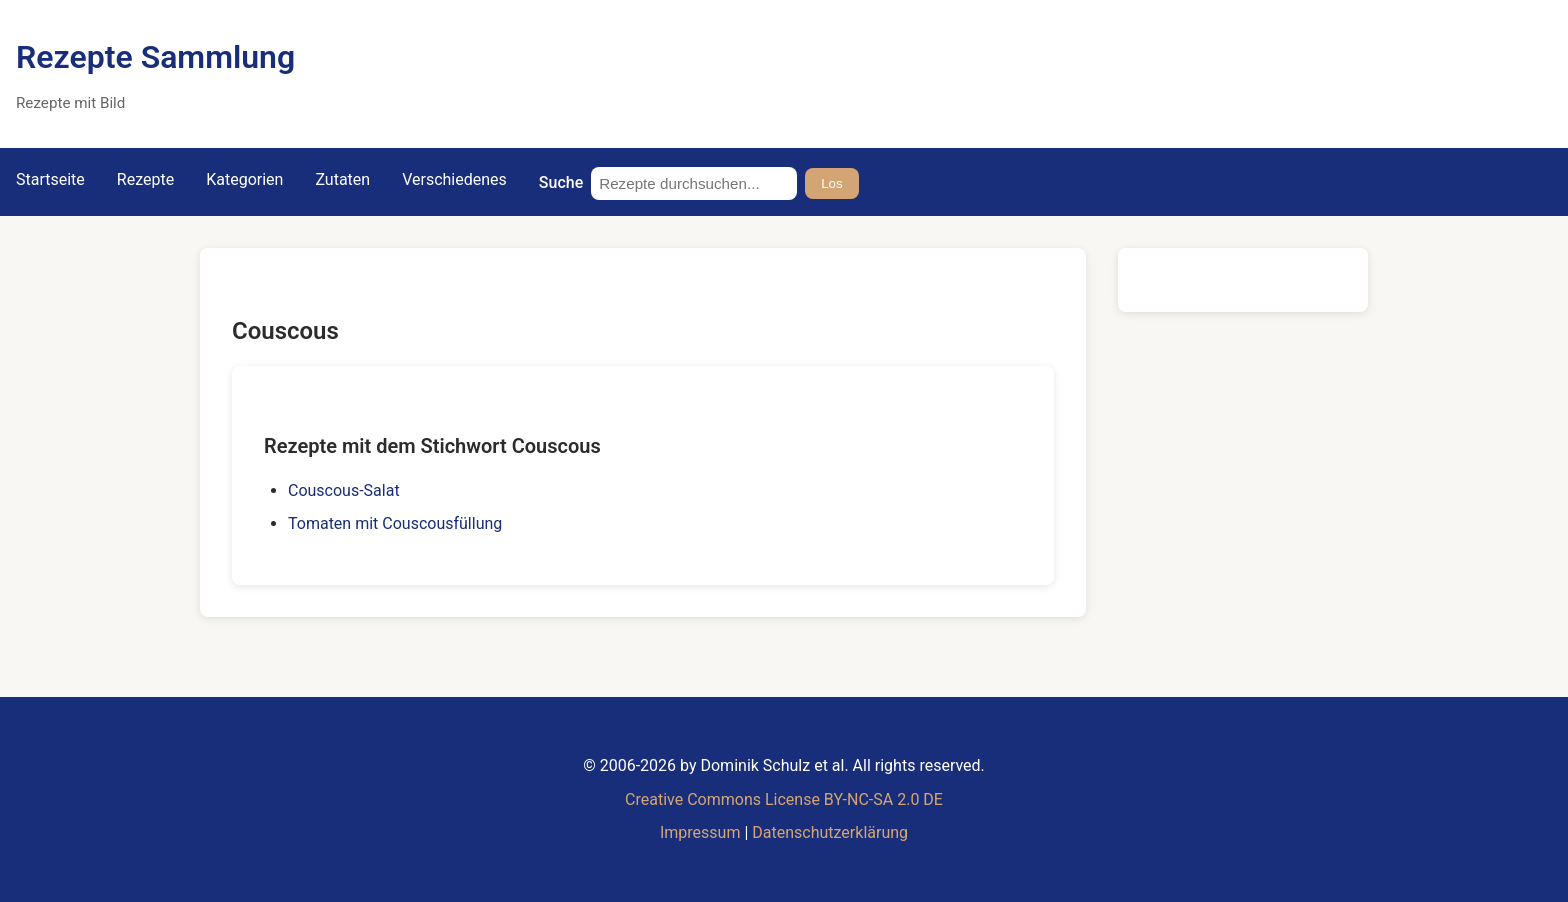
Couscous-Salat (344, 490)
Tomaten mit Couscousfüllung (395, 523)
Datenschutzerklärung (830, 832)
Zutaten (342, 179)
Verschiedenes (454, 179)
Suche (561, 182)
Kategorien (244, 179)
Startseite (50, 179)
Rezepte (145, 179)
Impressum (700, 832)
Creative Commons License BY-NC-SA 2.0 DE (784, 799)
